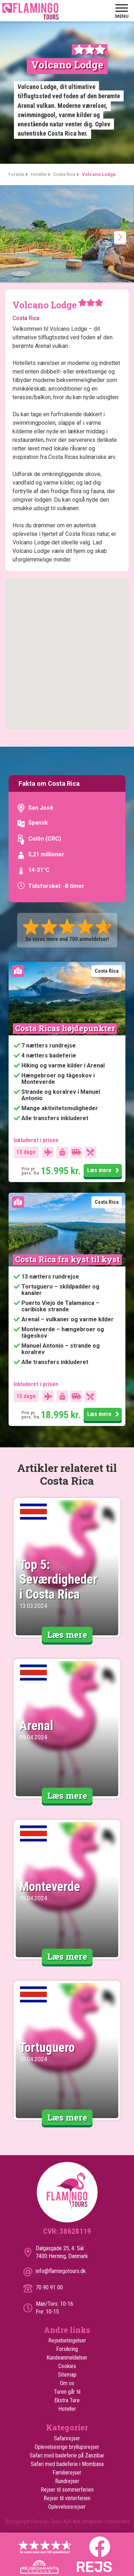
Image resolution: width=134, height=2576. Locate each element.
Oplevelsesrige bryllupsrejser (67, 2447)
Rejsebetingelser (67, 2340)
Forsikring (67, 2349)
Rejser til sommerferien (67, 2489)
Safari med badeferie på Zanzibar (67, 2455)
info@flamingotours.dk (61, 2271)
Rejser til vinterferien (67, 2498)
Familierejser (67, 2472)
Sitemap (67, 2374)
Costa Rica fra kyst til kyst (67, 1259)
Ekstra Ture (67, 2400)
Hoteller (67, 2408)
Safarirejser (67, 2438)
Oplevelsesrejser (67, 2506)
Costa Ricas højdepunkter (65, 1028)
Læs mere (103, 1170)
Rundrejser (67, 2481)
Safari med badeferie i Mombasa (67, 2464)
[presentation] (120, 237)
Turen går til (67, 2391)
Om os (67, 2383)
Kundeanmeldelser (67, 2357)
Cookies (67, 2366)
